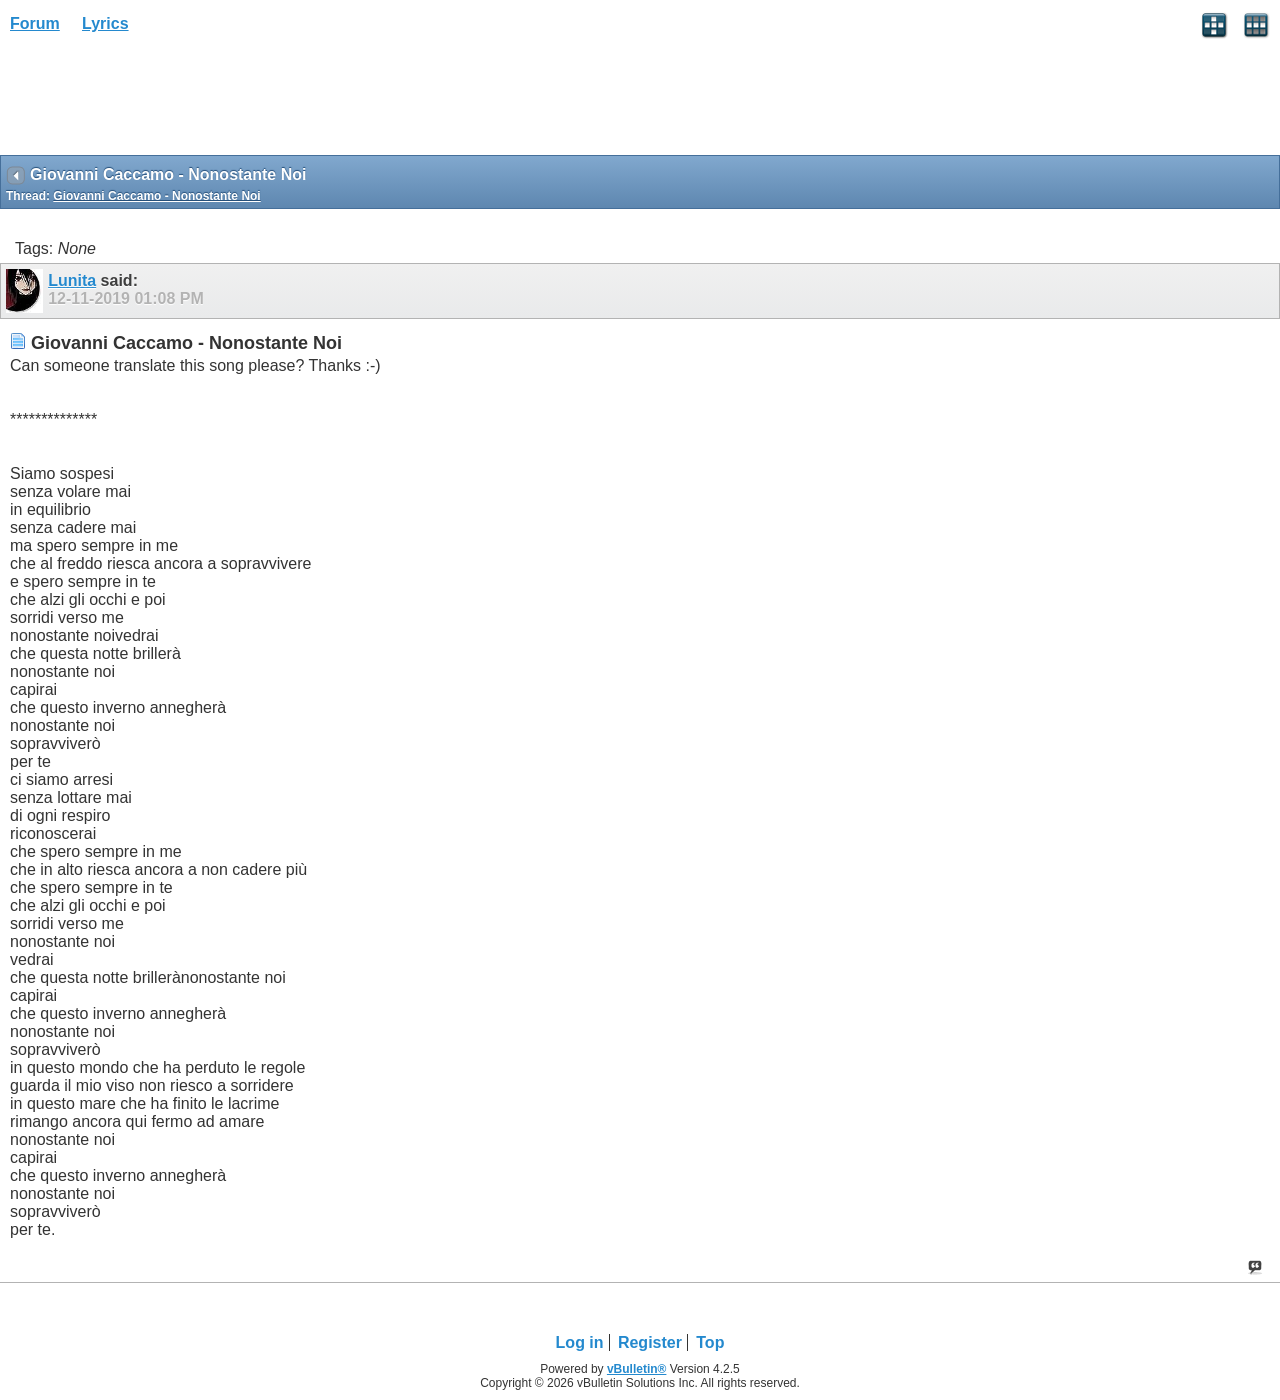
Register (650, 1342)
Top (710, 1342)
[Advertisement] (160, 101)
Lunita (72, 280)
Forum (35, 23)
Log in (580, 1342)
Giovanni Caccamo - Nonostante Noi (156, 196)
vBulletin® (637, 1369)
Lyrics (105, 23)
